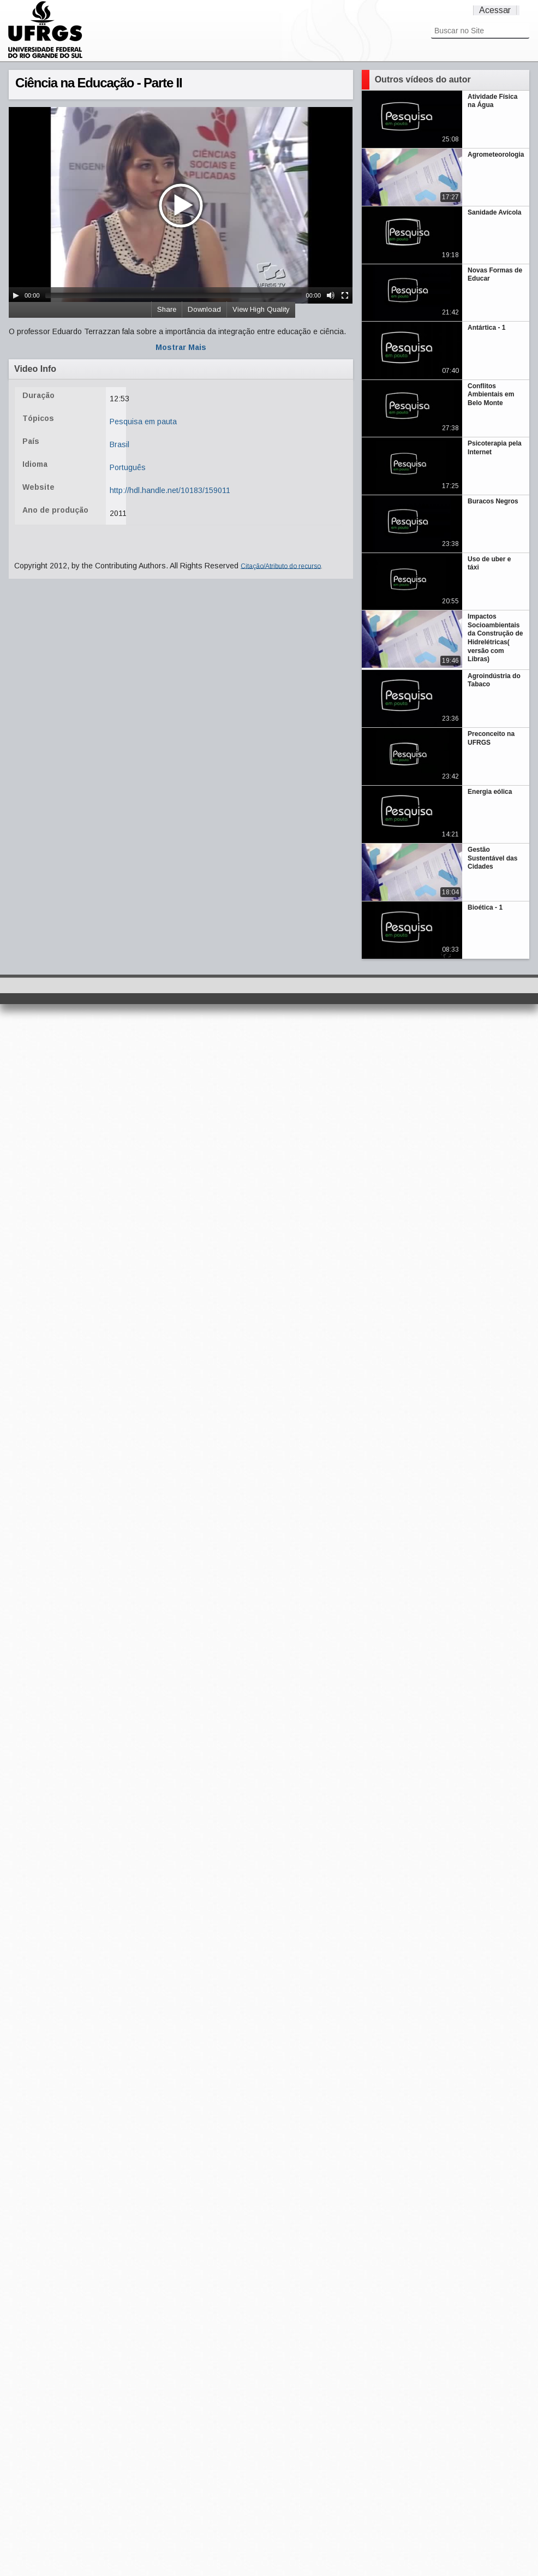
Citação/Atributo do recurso (281, 565)
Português (128, 467)
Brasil (119, 444)
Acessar (495, 10)
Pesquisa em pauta (143, 421)
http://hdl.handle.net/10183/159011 (170, 490)
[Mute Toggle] (330, 295)
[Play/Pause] (15, 295)
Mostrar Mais (181, 347)
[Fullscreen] (344, 295)
